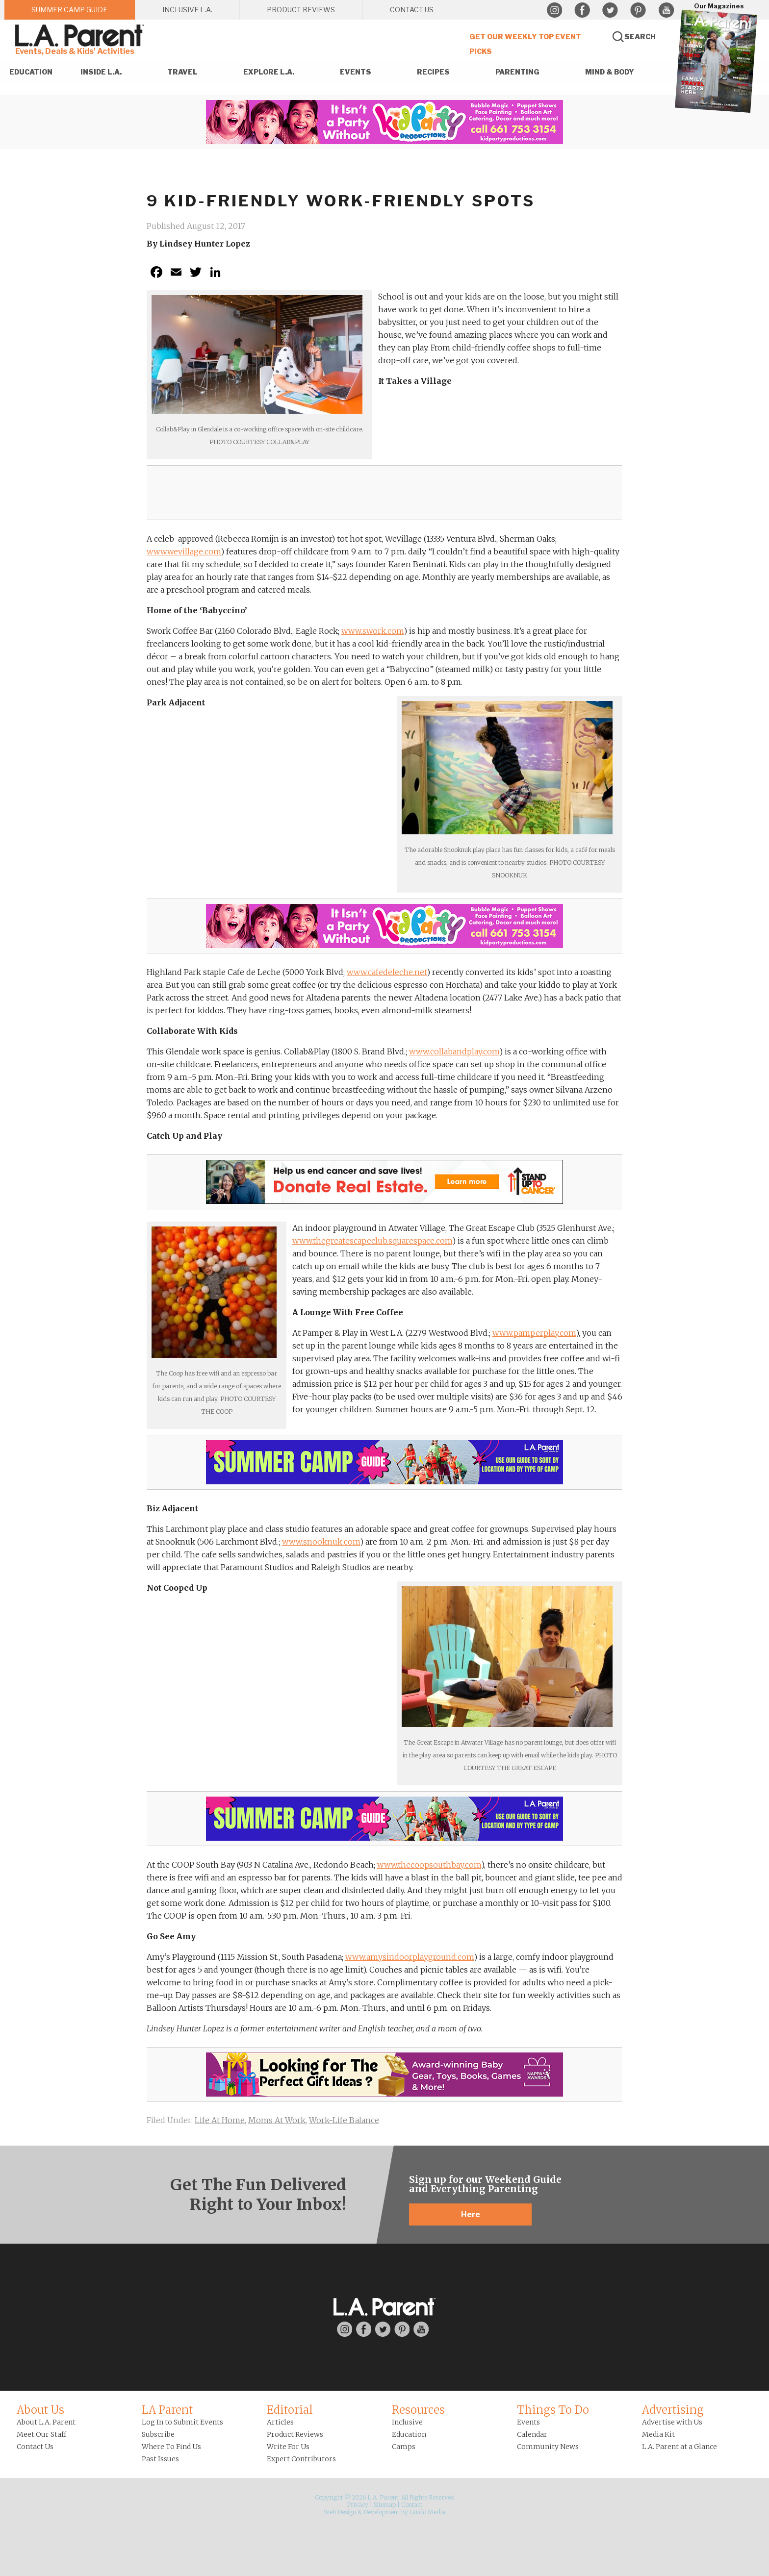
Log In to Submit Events (182, 2422)
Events (528, 2422)
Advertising (673, 2410)
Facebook (582, 10)
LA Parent (167, 2410)
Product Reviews (295, 2434)
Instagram (554, 10)
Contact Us (35, 2446)
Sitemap (385, 2504)
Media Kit (658, 2434)
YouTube (666, 10)
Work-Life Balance (344, 2120)
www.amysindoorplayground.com (409, 1957)
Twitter (610, 10)
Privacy (357, 2504)
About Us (40, 2410)
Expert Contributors (301, 2458)
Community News (548, 2446)
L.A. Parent (81, 36)
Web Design (340, 2512)
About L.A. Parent (46, 2422)
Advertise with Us (672, 2422)
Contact (411, 2504)
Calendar (532, 2434)
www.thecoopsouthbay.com (429, 1865)
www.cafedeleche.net (387, 972)
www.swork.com (372, 631)
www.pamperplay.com (534, 1333)
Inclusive (407, 2422)
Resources (418, 2410)
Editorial (290, 2410)
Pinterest (638, 10)
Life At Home (220, 2120)
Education (409, 2434)
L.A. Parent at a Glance (679, 2446)
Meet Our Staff (41, 2434)
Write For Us (288, 2446)
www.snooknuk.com (321, 1542)
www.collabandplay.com (454, 1051)
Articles (280, 2422)
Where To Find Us (171, 2446)
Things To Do (553, 2410)
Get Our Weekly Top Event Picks (525, 43)
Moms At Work (277, 2120)
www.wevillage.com (184, 551)
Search (640, 36)
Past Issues (160, 2458)
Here (470, 2214)
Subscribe (158, 2434)
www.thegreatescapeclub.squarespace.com (372, 1241)
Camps (403, 2446)
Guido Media (427, 2512)
